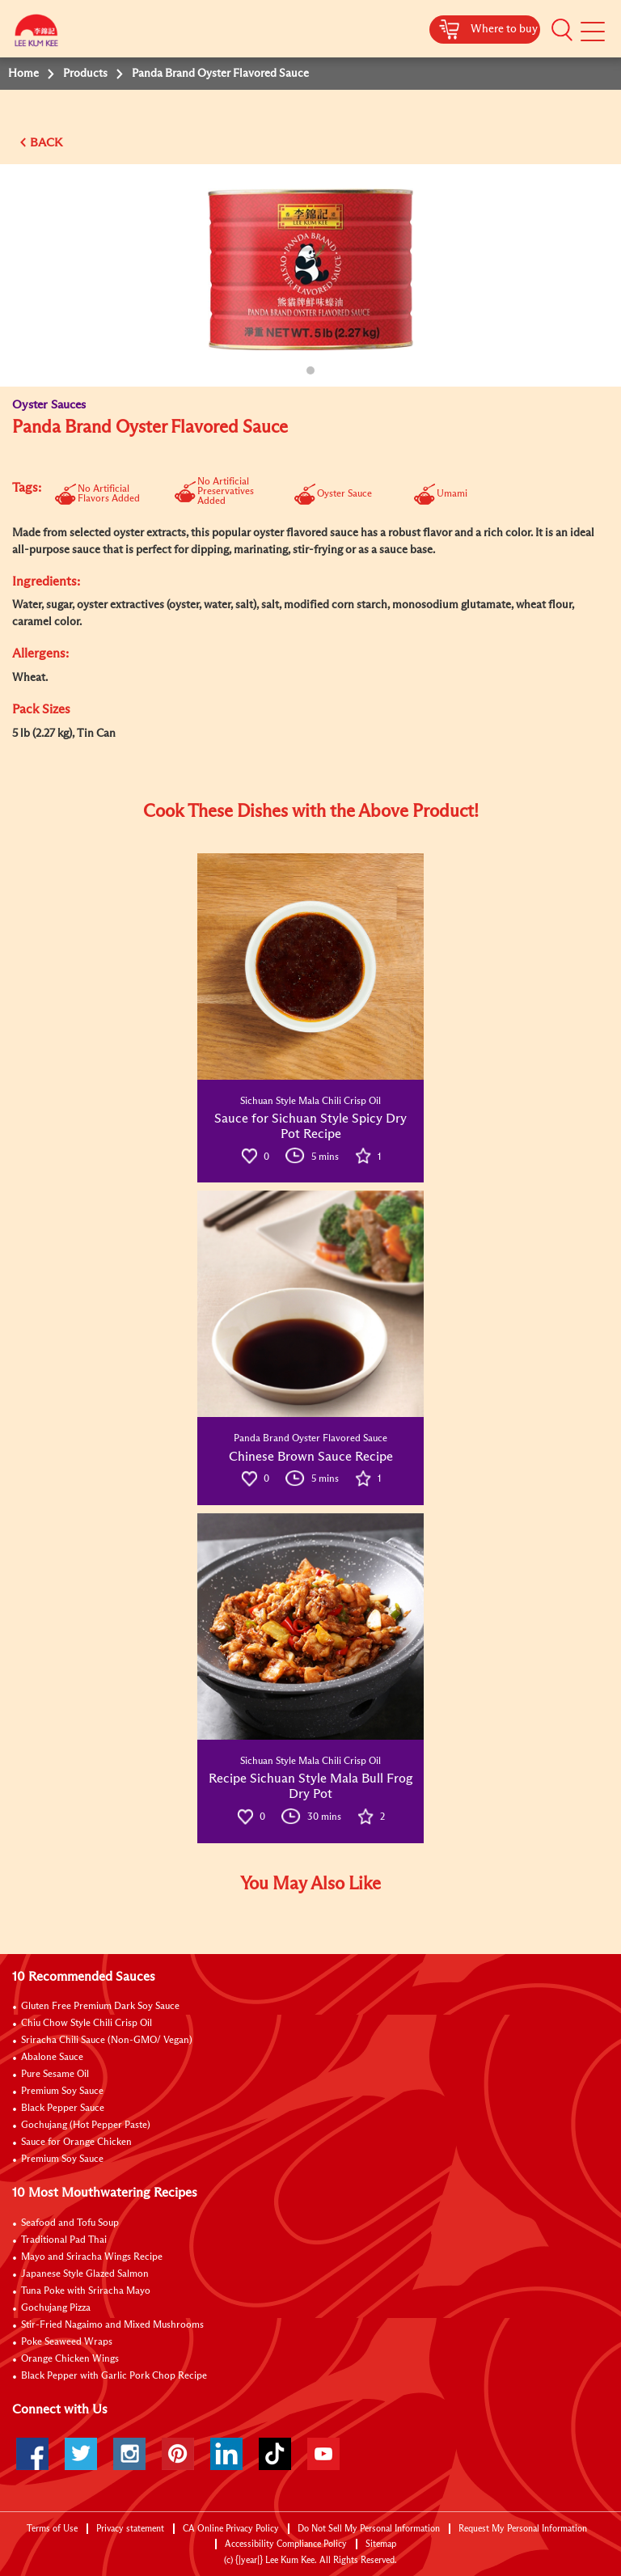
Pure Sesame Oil (55, 2074)
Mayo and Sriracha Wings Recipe (92, 2257)
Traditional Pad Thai (64, 2240)
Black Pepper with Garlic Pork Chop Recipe (114, 2376)
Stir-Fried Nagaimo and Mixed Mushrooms (112, 2325)
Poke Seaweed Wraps (66, 2342)
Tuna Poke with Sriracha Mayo (85, 2291)
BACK (46, 143)
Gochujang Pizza (56, 2308)
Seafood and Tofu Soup (70, 2223)
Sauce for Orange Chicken (76, 2142)
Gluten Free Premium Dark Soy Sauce (100, 2006)
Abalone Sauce (52, 2057)
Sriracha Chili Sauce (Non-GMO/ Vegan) (106, 2040)
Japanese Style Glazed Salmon (85, 2274)
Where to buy (504, 29)
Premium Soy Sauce (62, 2091)
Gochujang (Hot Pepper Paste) (85, 2125)
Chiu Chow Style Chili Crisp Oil (86, 2023)
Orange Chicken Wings (70, 2359)
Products (85, 73)
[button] (561, 30)
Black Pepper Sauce (62, 2108)
